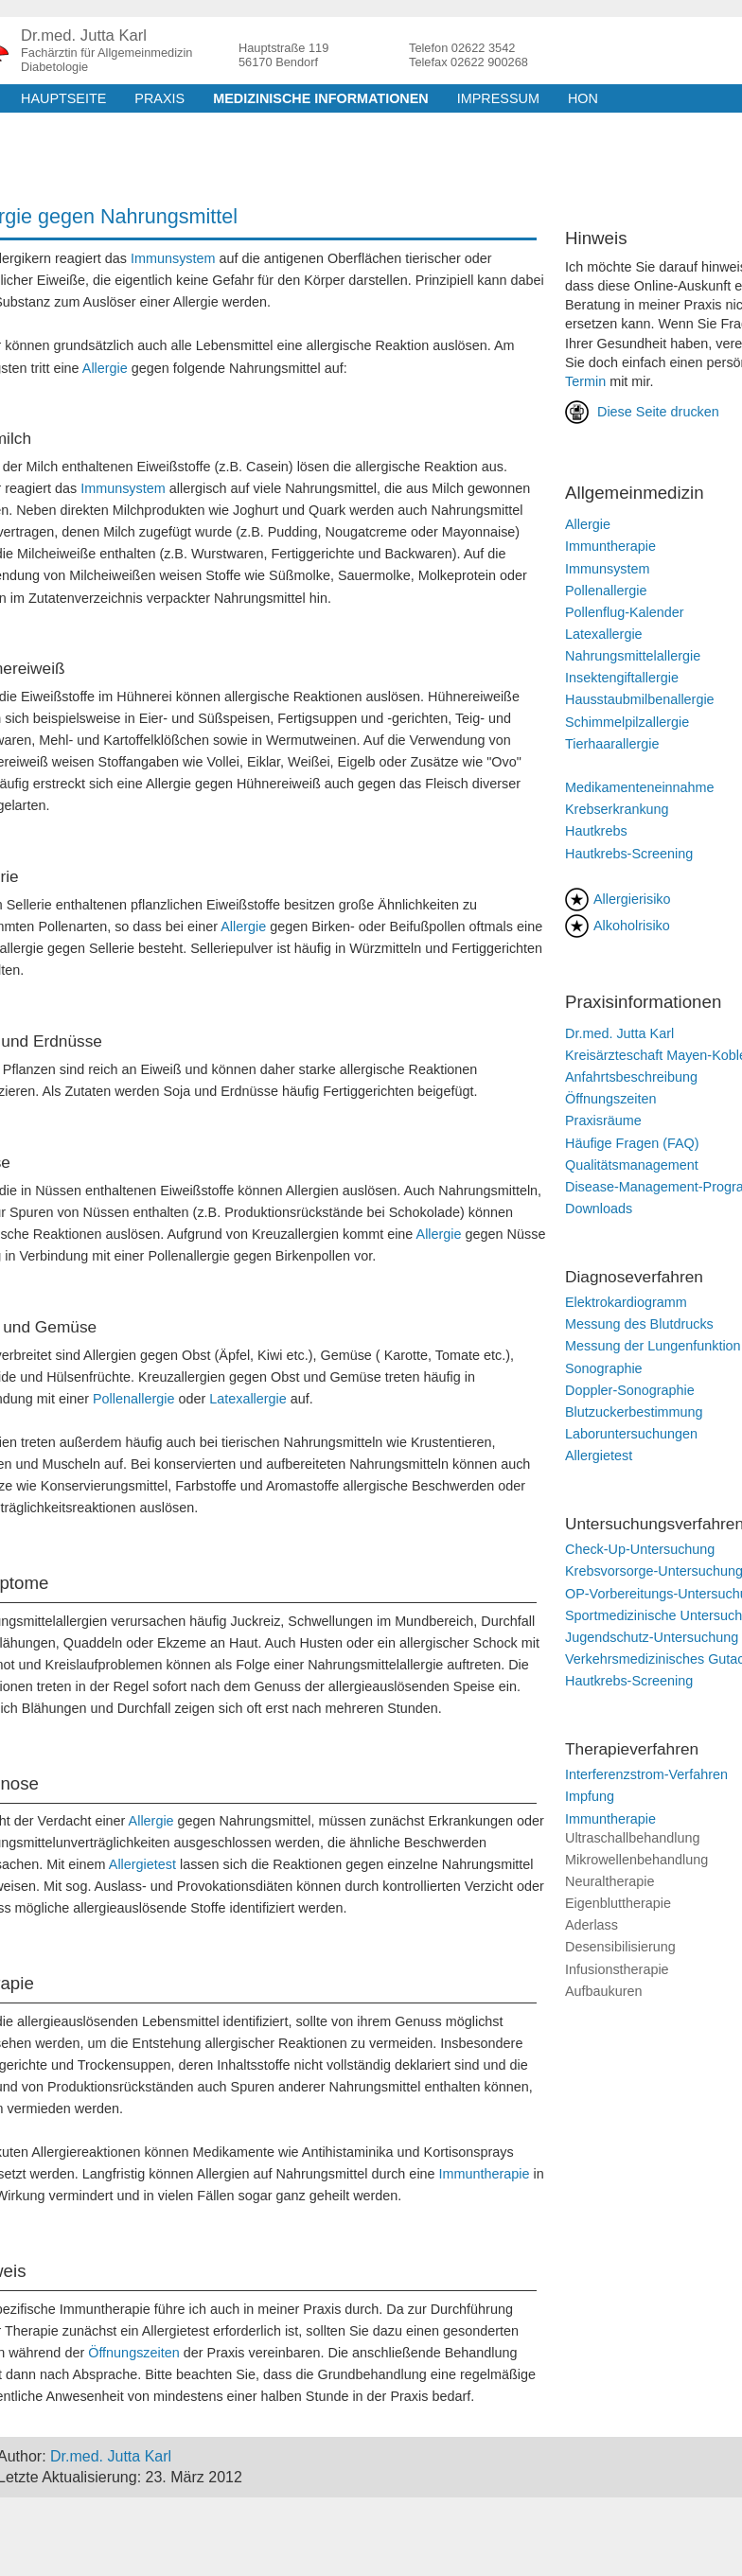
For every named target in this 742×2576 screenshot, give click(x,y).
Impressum (498, 98)
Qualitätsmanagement (631, 1165)
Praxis (159, 98)
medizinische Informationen (321, 98)
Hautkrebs (596, 830)
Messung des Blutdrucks (639, 1324)
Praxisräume (603, 1120)
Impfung (589, 1796)
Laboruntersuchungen (631, 1433)
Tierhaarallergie (612, 743)
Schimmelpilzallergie (627, 722)
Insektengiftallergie (622, 677)
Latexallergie (248, 1398)
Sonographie (604, 1368)
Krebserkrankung (617, 809)
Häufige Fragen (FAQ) (632, 1143)
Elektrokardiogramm (626, 1302)
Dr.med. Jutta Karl (619, 1033)
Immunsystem (173, 258)
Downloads (598, 1208)
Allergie (105, 368)
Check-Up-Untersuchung (640, 1549)
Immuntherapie (484, 2173)
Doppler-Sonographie (630, 1390)
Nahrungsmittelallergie (632, 655)
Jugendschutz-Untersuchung (651, 1637)
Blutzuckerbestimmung (634, 1412)
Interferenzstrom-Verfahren (646, 1774)
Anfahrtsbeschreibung (631, 1077)
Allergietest (142, 1864)
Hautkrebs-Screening (629, 853)
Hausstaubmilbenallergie (640, 699)
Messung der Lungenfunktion (653, 1345)
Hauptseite (63, 98)
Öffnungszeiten (134, 2352)
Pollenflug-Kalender (624, 612)
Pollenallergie (133, 1398)
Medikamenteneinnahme (640, 787)
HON (583, 98)
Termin (585, 381)
